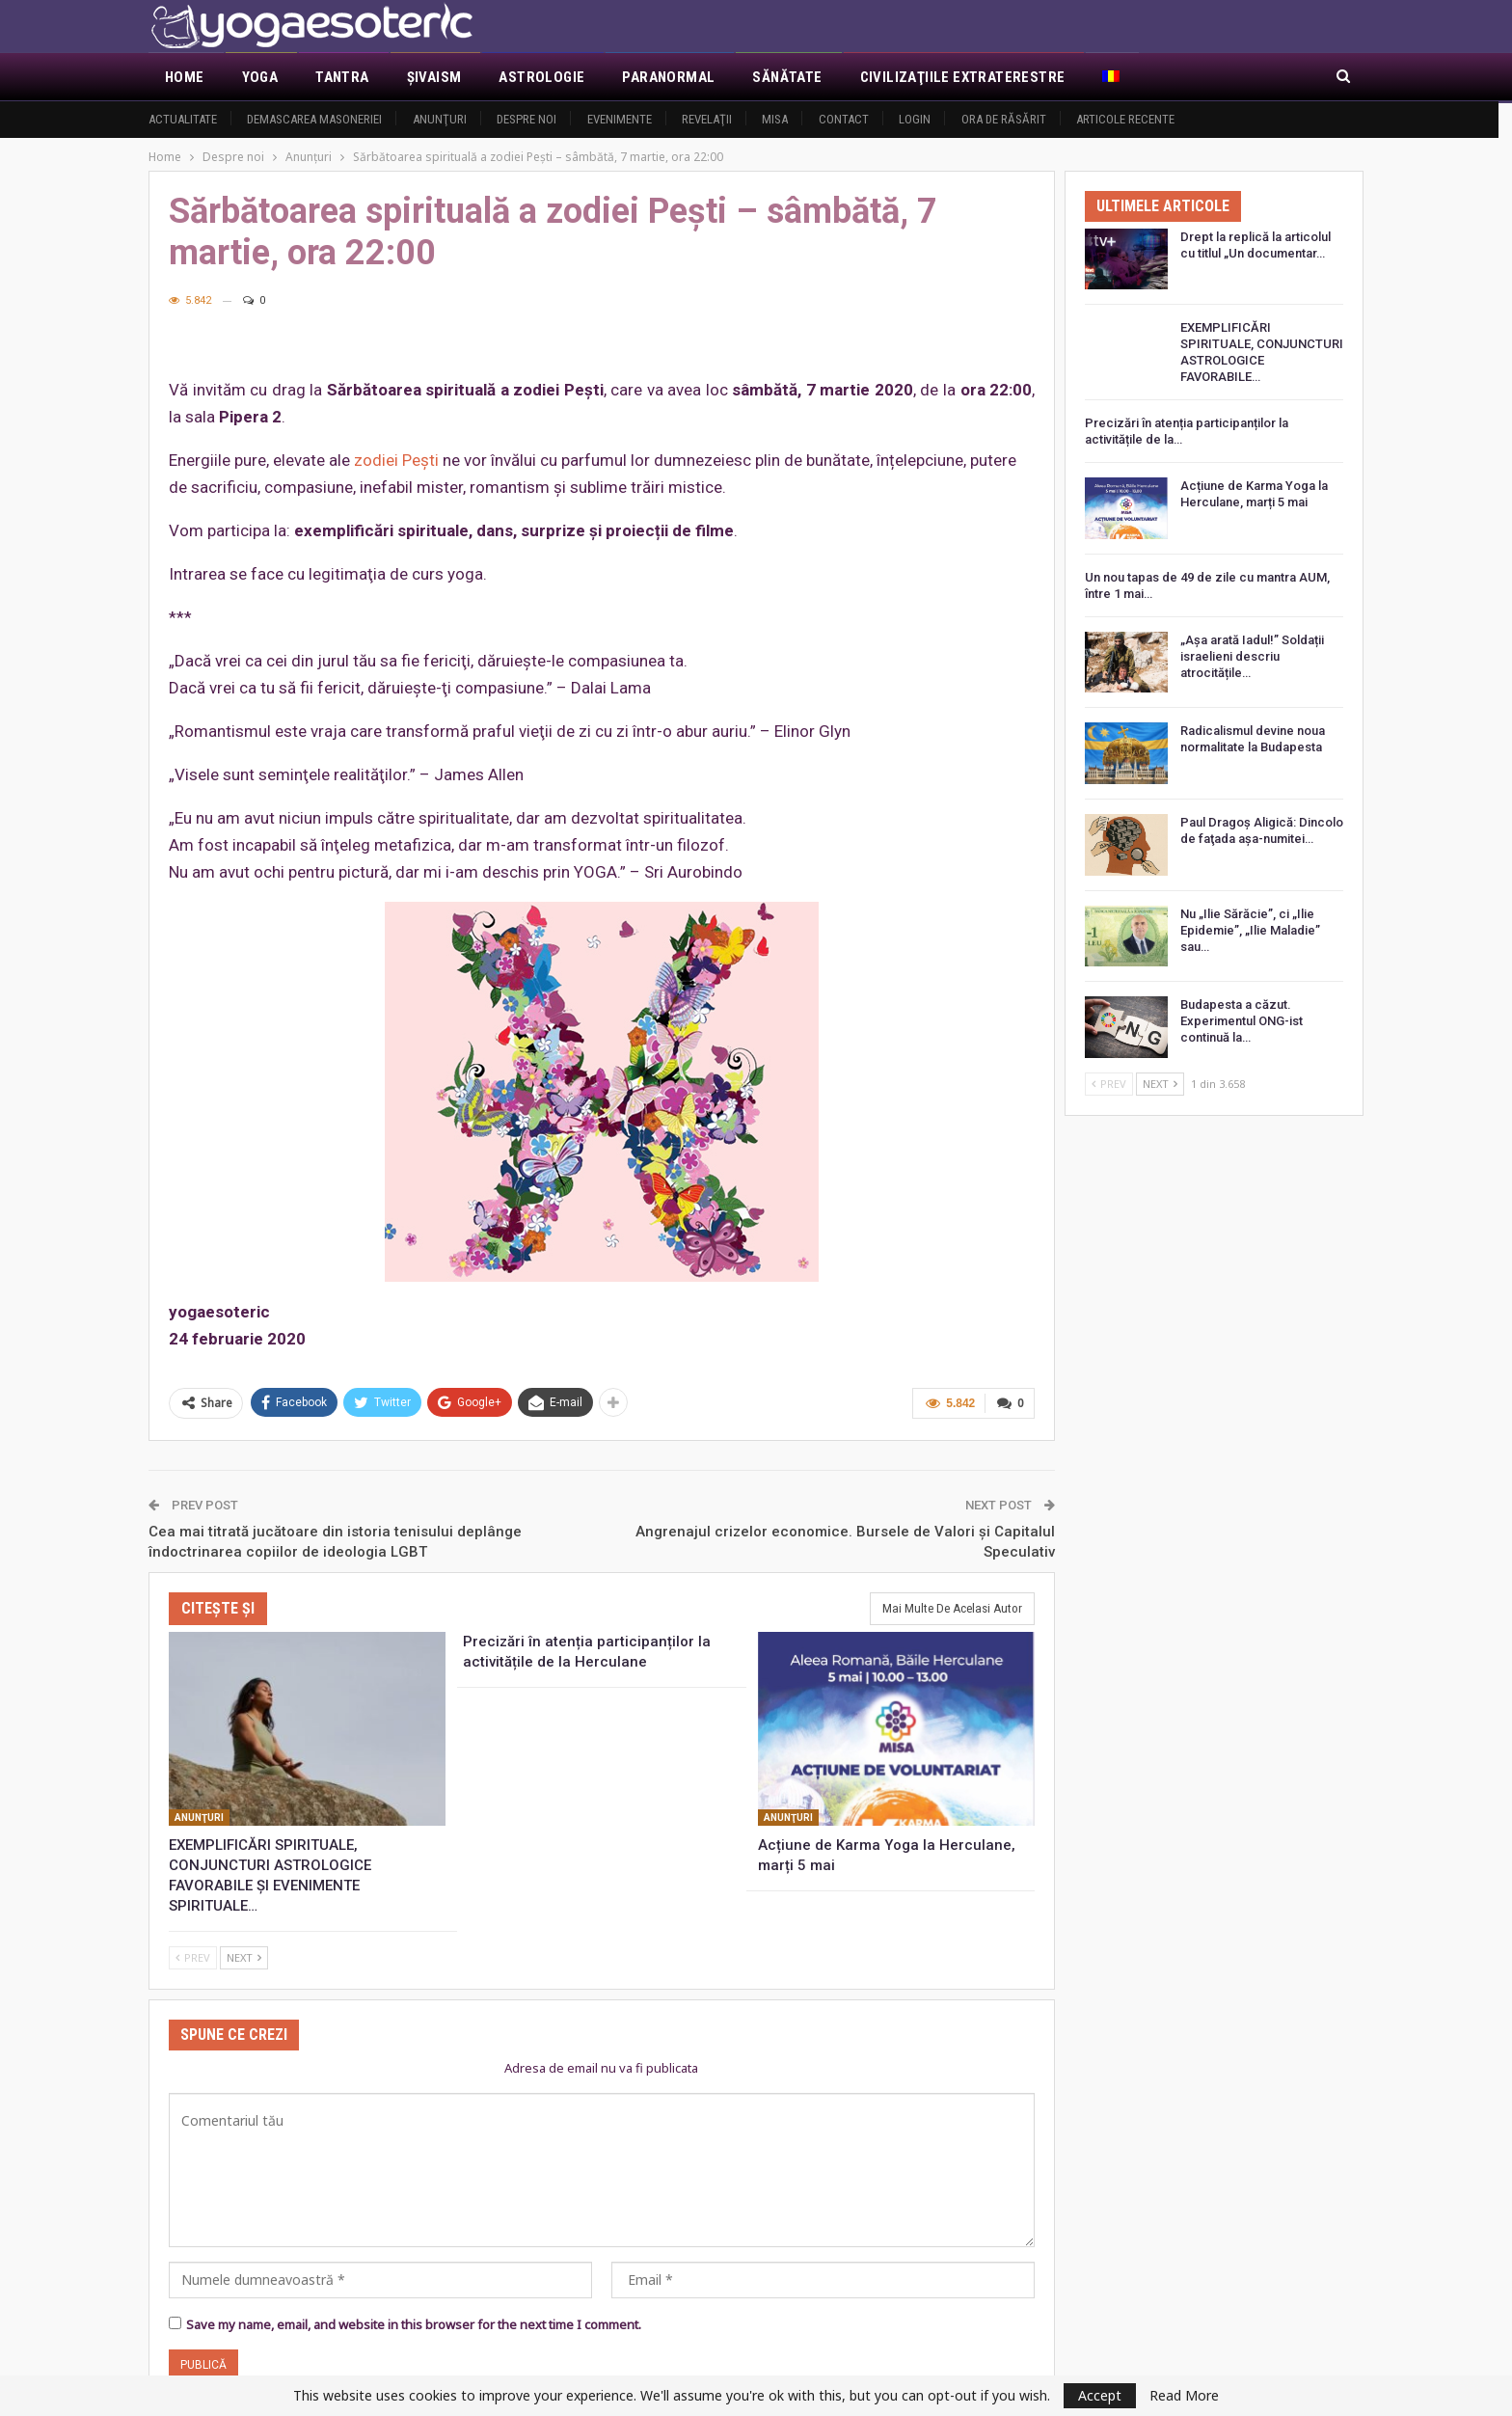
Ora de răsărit (1003, 119)
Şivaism (434, 77)
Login (915, 119)
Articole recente (1125, 119)
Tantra (341, 77)
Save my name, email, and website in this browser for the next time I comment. (413, 2324)
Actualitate (182, 119)
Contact (844, 119)
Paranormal (668, 77)
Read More (1184, 2395)
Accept (1099, 2395)
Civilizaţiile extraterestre (963, 77)
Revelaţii (707, 119)
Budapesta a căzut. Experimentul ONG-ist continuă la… (1241, 1021)
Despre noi (526, 119)
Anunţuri (440, 119)
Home (184, 77)
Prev (193, 1957)
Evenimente (619, 119)
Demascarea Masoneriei (314, 119)
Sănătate (787, 77)
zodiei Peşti (396, 460)
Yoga (260, 77)
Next (244, 1957)
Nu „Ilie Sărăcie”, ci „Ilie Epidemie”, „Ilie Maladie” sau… (1250, 930)
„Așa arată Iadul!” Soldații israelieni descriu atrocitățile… (1252, 656)
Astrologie (541, 77)
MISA (775, 119)
